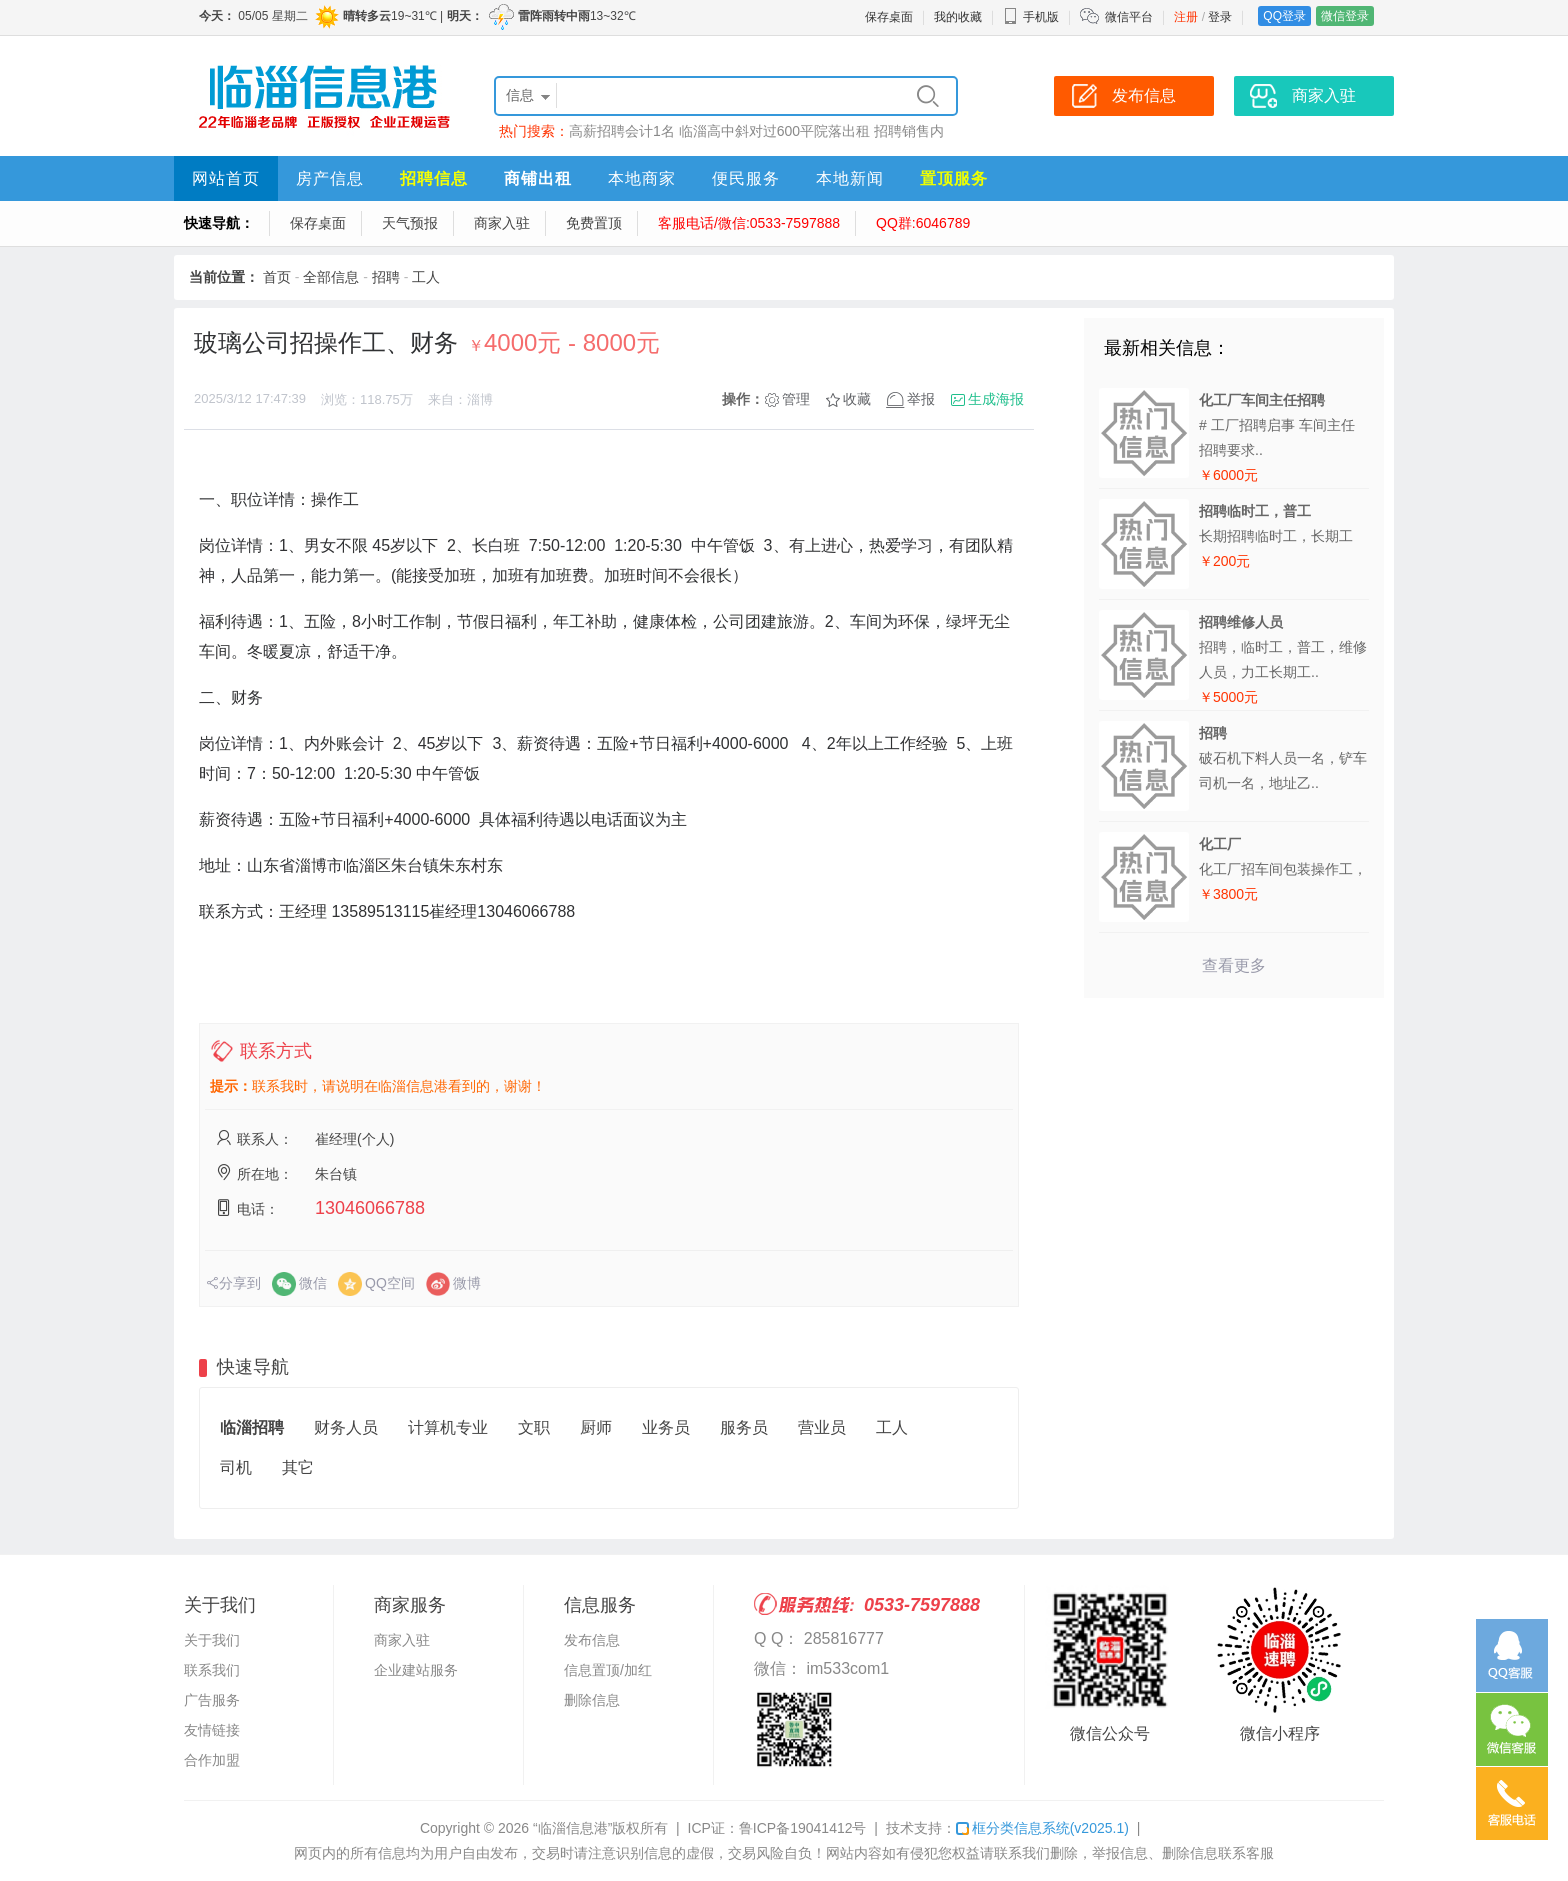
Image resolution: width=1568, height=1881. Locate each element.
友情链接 (212, 1730)
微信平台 (1129, 17)
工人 (426, 277)
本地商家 (642, 178)
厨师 (596, 1427)
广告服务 (212, 1700)
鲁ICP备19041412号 (803, 1828)
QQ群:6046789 (923, 223)
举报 (921, 399)
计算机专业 (448, 1427)
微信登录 (1345, 16)
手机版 (1031, 17)
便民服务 (746, 178)
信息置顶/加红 (608, 1670)
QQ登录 (1284, 16)
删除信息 (592, 1700)
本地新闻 (850, 178)
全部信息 (331, 277)
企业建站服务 (416, 1670)
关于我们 (212, 1640)
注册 (1186, 17)
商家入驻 (502, 223)
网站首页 (226, 178)
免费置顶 (594, 223)
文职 (534, 1427)
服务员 (744, 1427)
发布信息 (592, 1640)
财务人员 (346, 1427)
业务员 (666, 1427)
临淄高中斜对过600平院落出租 (774, 131)
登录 (1220, 17)
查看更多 (1234, 965)
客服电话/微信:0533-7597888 (749, 223)
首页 (277, 277)
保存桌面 (889, 17)
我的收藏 (958, 17)
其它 (298, 1467)
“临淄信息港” (572, 1828)
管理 (796, 399)
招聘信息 (434, 178)
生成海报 (996, 399)
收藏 (857, 399)
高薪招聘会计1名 (622, 131)
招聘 (386, 277)
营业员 (822, 1427)
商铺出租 (538, 178)
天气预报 (410, 223)
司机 (236, 1467)
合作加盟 (212, 1760)
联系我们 (212, 1670)
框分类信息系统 (1042, 1828)
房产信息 (330, 178)
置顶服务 (954, 178)
